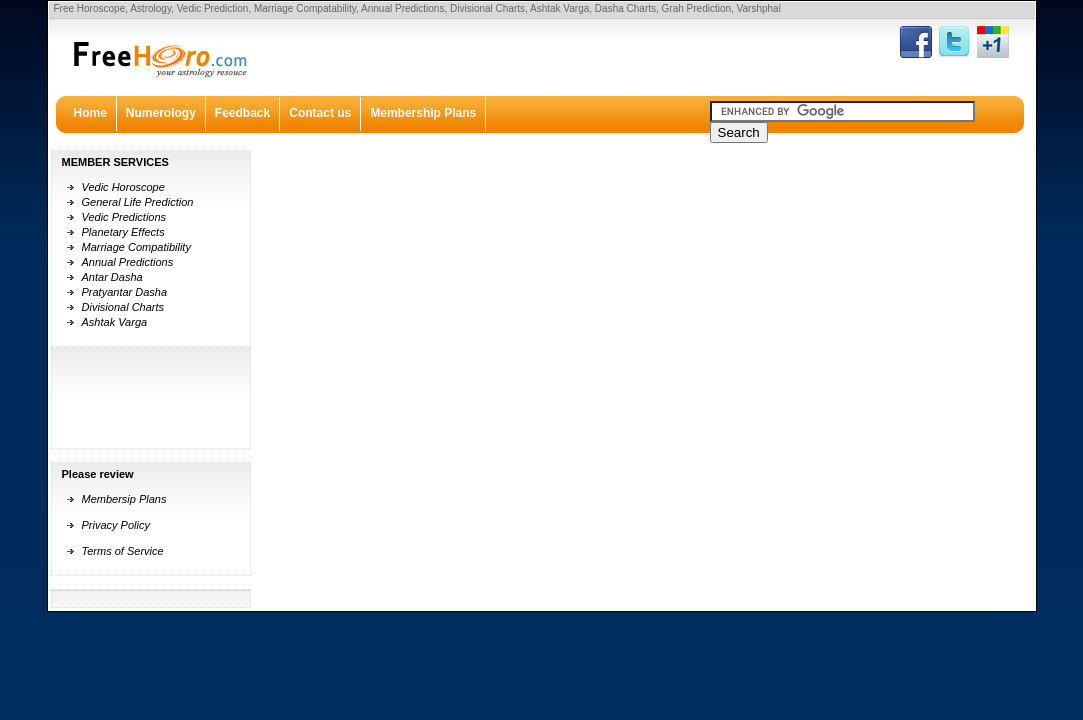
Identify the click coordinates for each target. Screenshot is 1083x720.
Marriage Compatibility (136, 247)
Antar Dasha (112, 277)
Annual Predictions (128, 262)
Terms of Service (123, 551)
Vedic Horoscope (123, 187)
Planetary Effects (123, 232)
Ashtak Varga (115, 322)
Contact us (320, 113)
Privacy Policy (116, 525)
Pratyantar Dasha (125, 292)
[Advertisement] (117, 398)
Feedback (242, 113)
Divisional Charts (123, 307)
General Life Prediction (138, 202)
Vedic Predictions (124, 217)
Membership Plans (423, 113)
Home (90, 113)
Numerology (161, 113)
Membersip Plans (124, 499)
